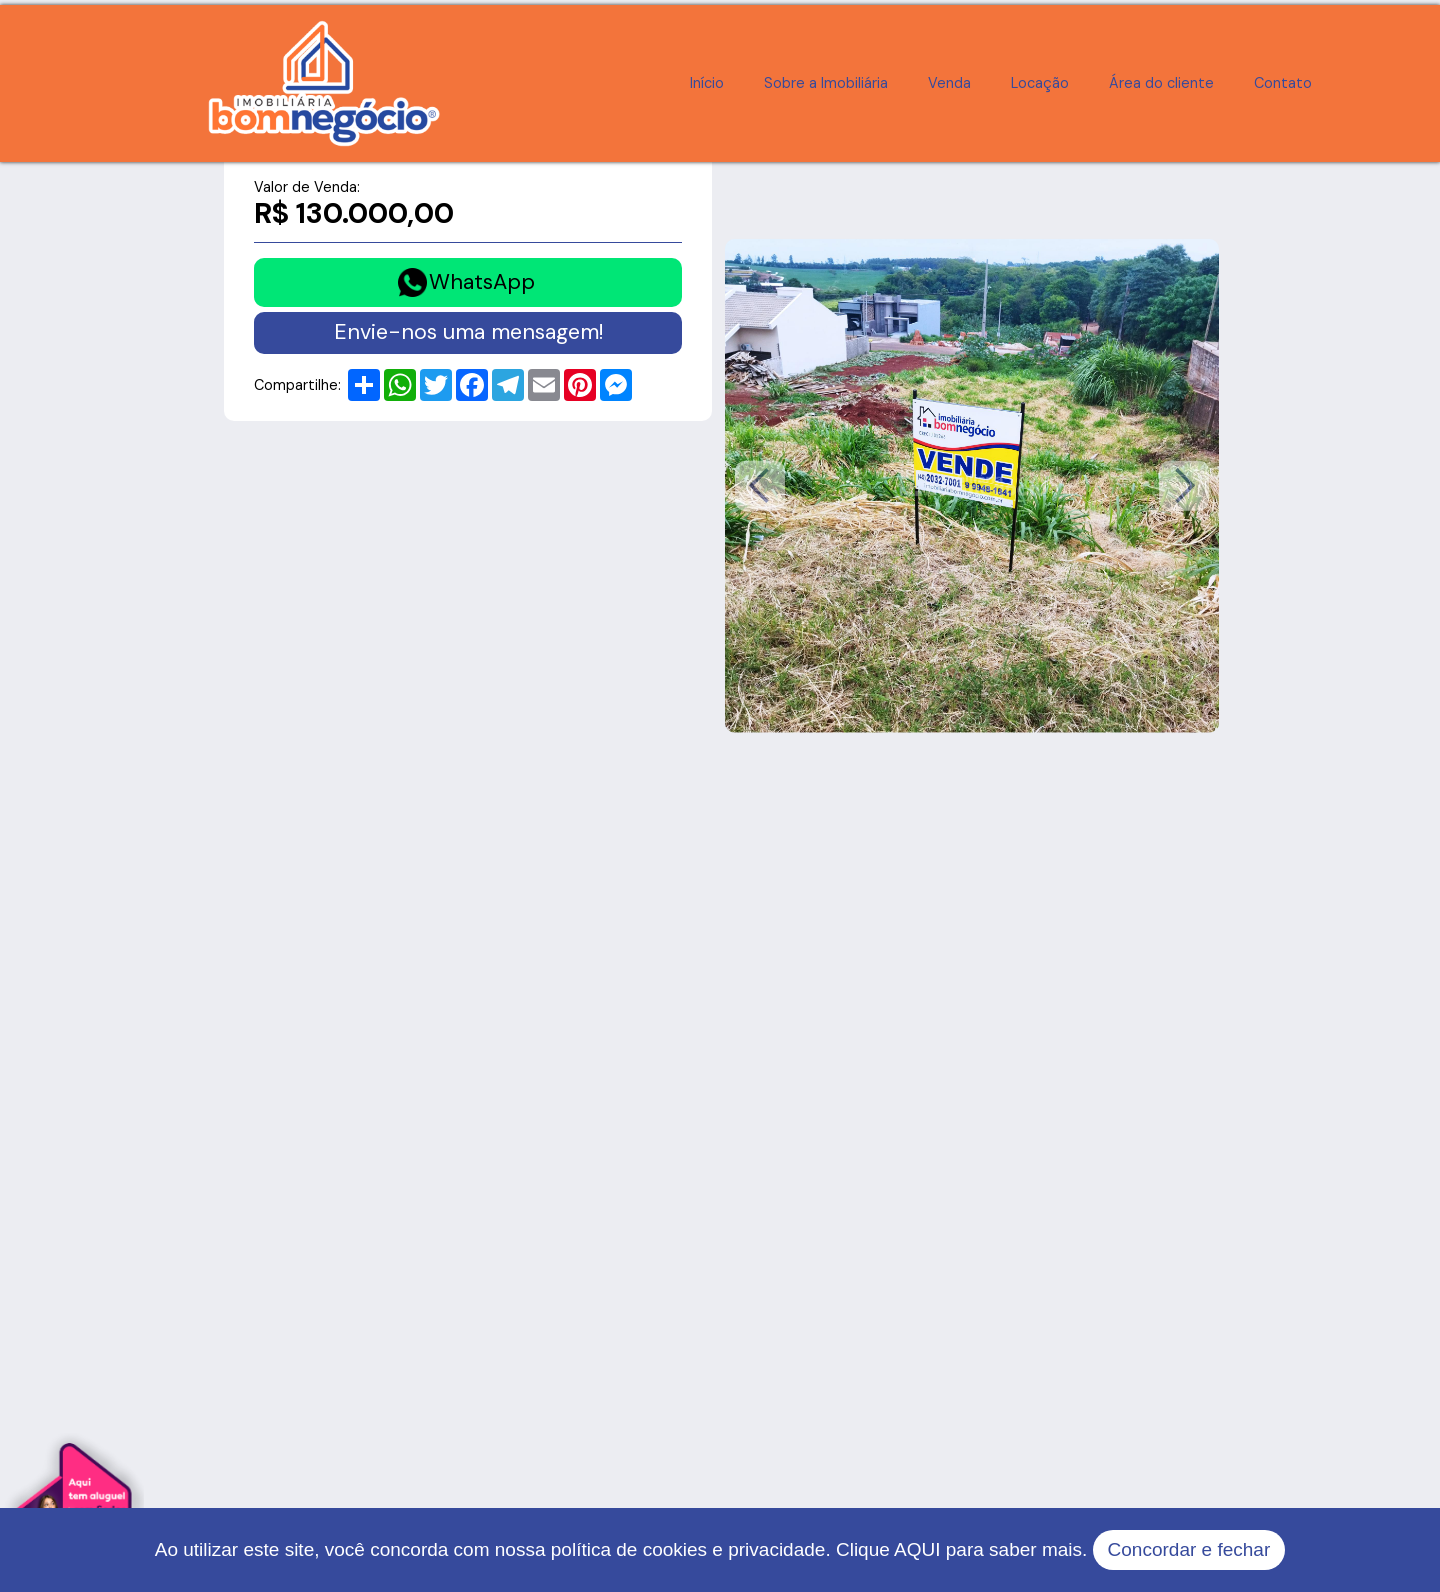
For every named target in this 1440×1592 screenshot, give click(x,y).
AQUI (917, 1549)
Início (707, 83)
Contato (1283, 83)
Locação (1040, 83)
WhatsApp (482, 282)
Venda (949, 83)
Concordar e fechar (1189, 1549)
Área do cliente (1161, 83)
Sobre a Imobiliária (826, 83)
